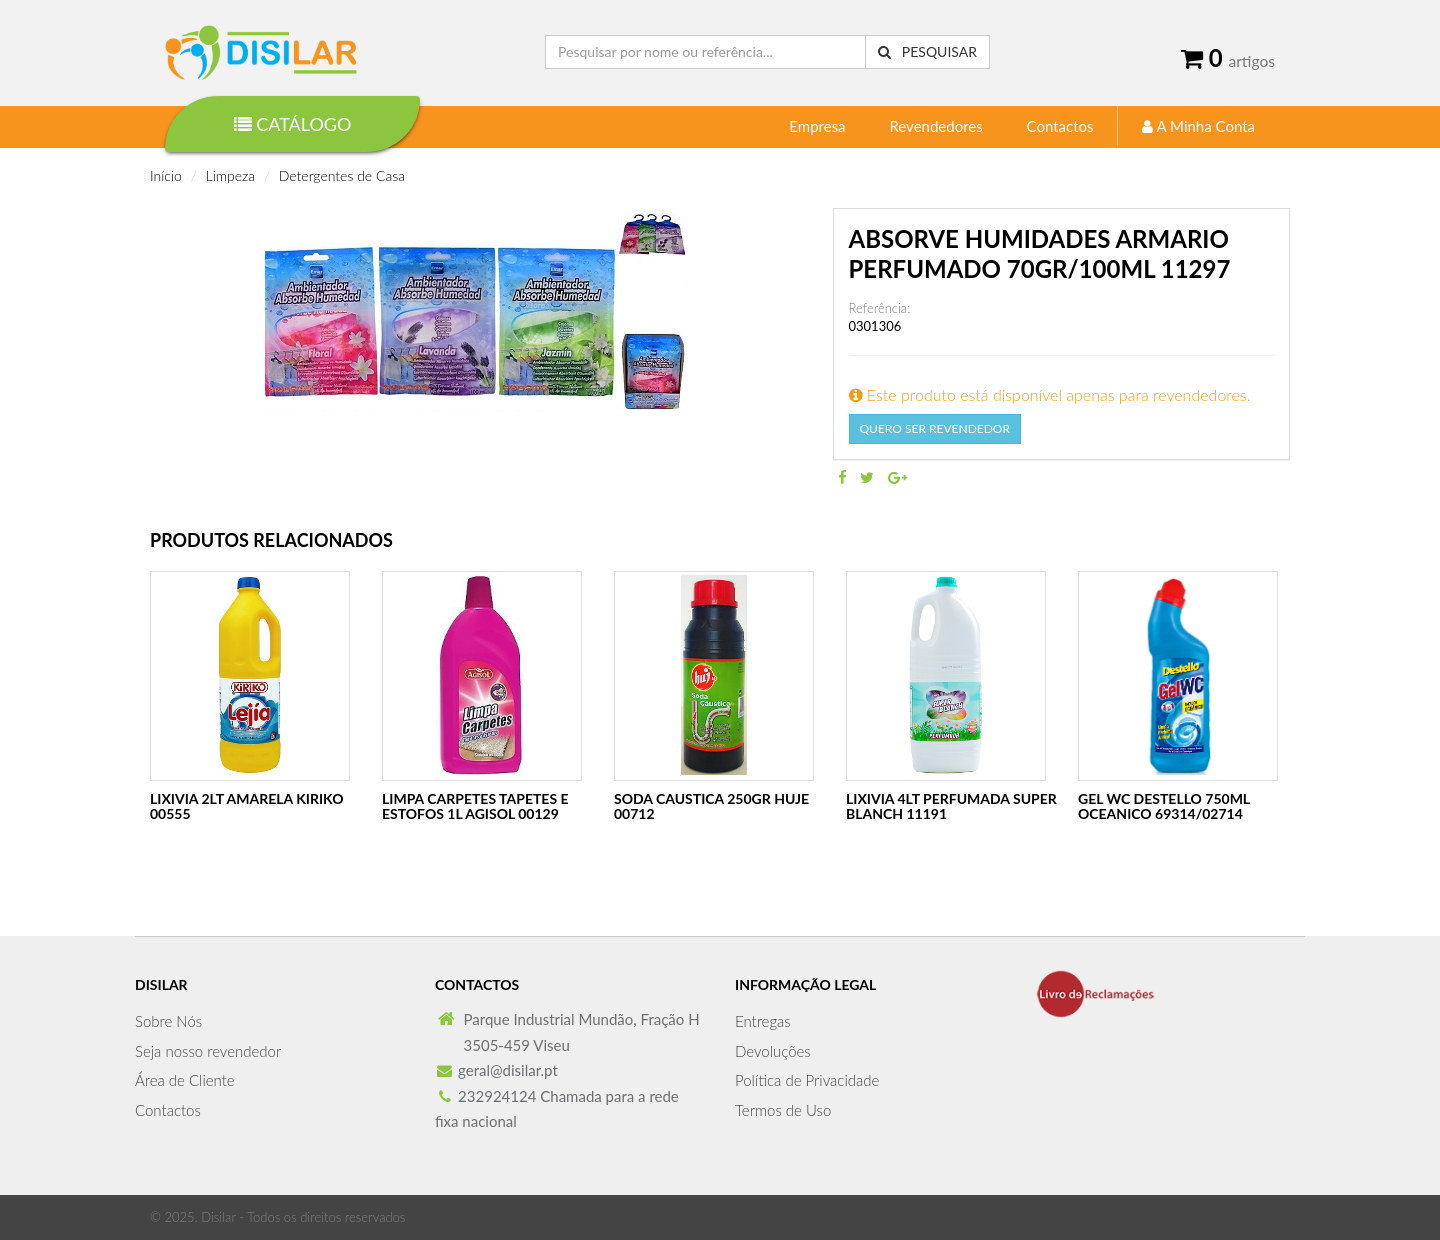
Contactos (1060, 126)
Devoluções (773, 1051)
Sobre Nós (168, 1021)
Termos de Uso (783, 1110)
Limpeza (230, 175)
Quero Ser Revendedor (935, 428)
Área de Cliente (185, 1080)
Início (166, 175)
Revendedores (935, 126)
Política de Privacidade (807, 1080)
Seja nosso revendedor (208, 1051)
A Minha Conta (1198, 126)
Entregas (763, 1021)
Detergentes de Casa (342, 175)
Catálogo (293, 124)
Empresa (817, 126)
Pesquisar (927, 51)
